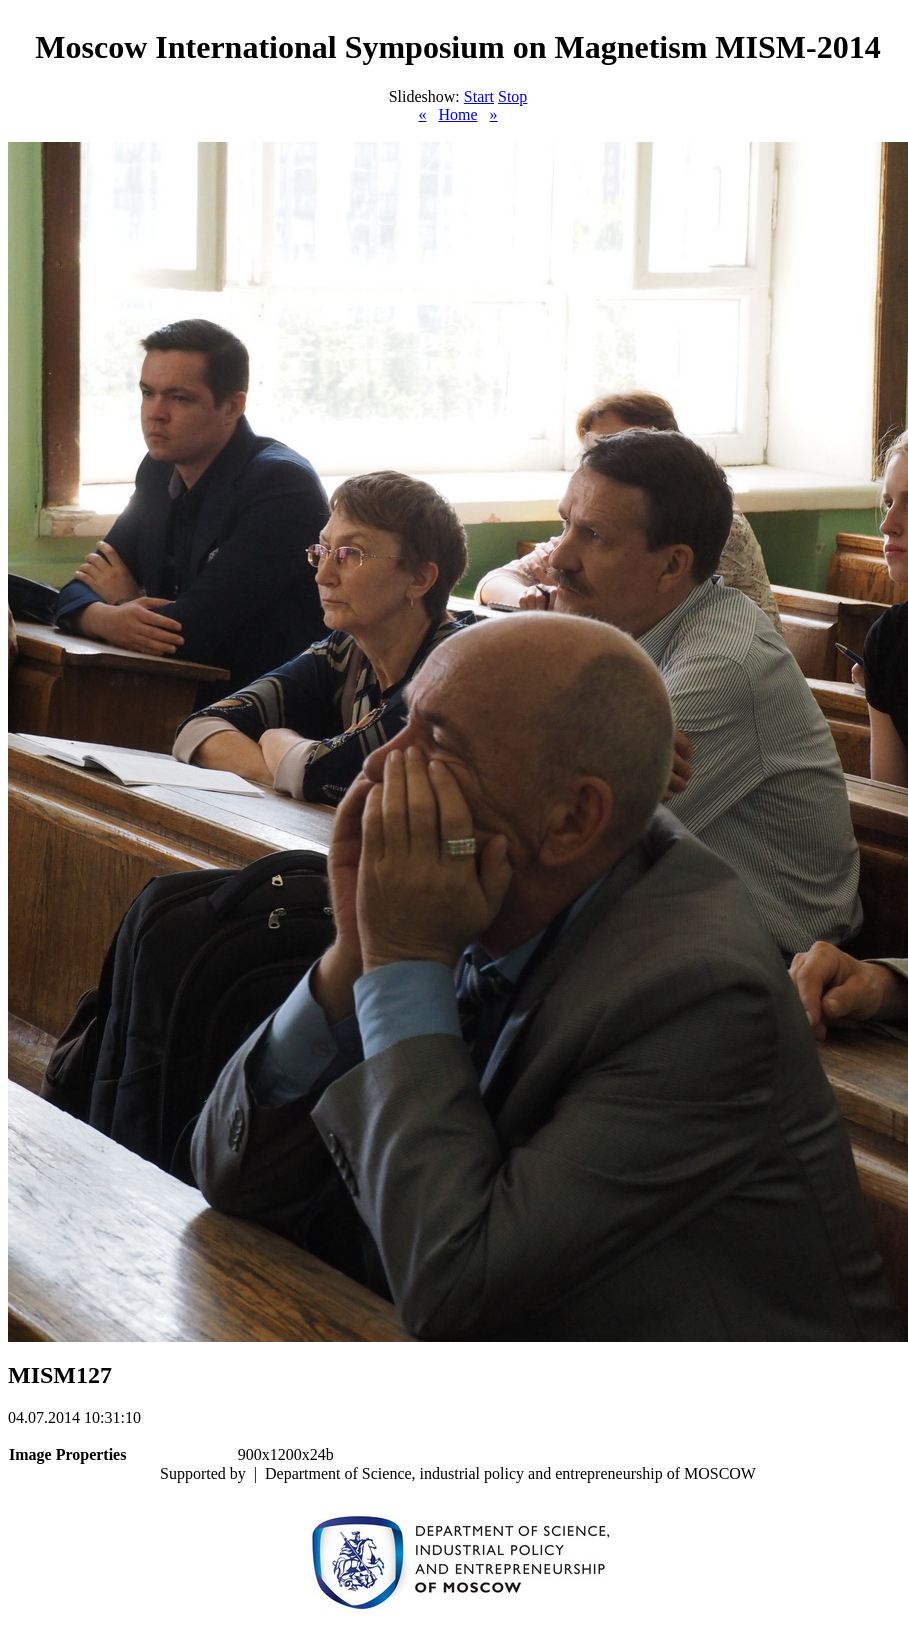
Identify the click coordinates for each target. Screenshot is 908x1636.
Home (457, 114)
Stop (512, 96)
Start (479, 96)
